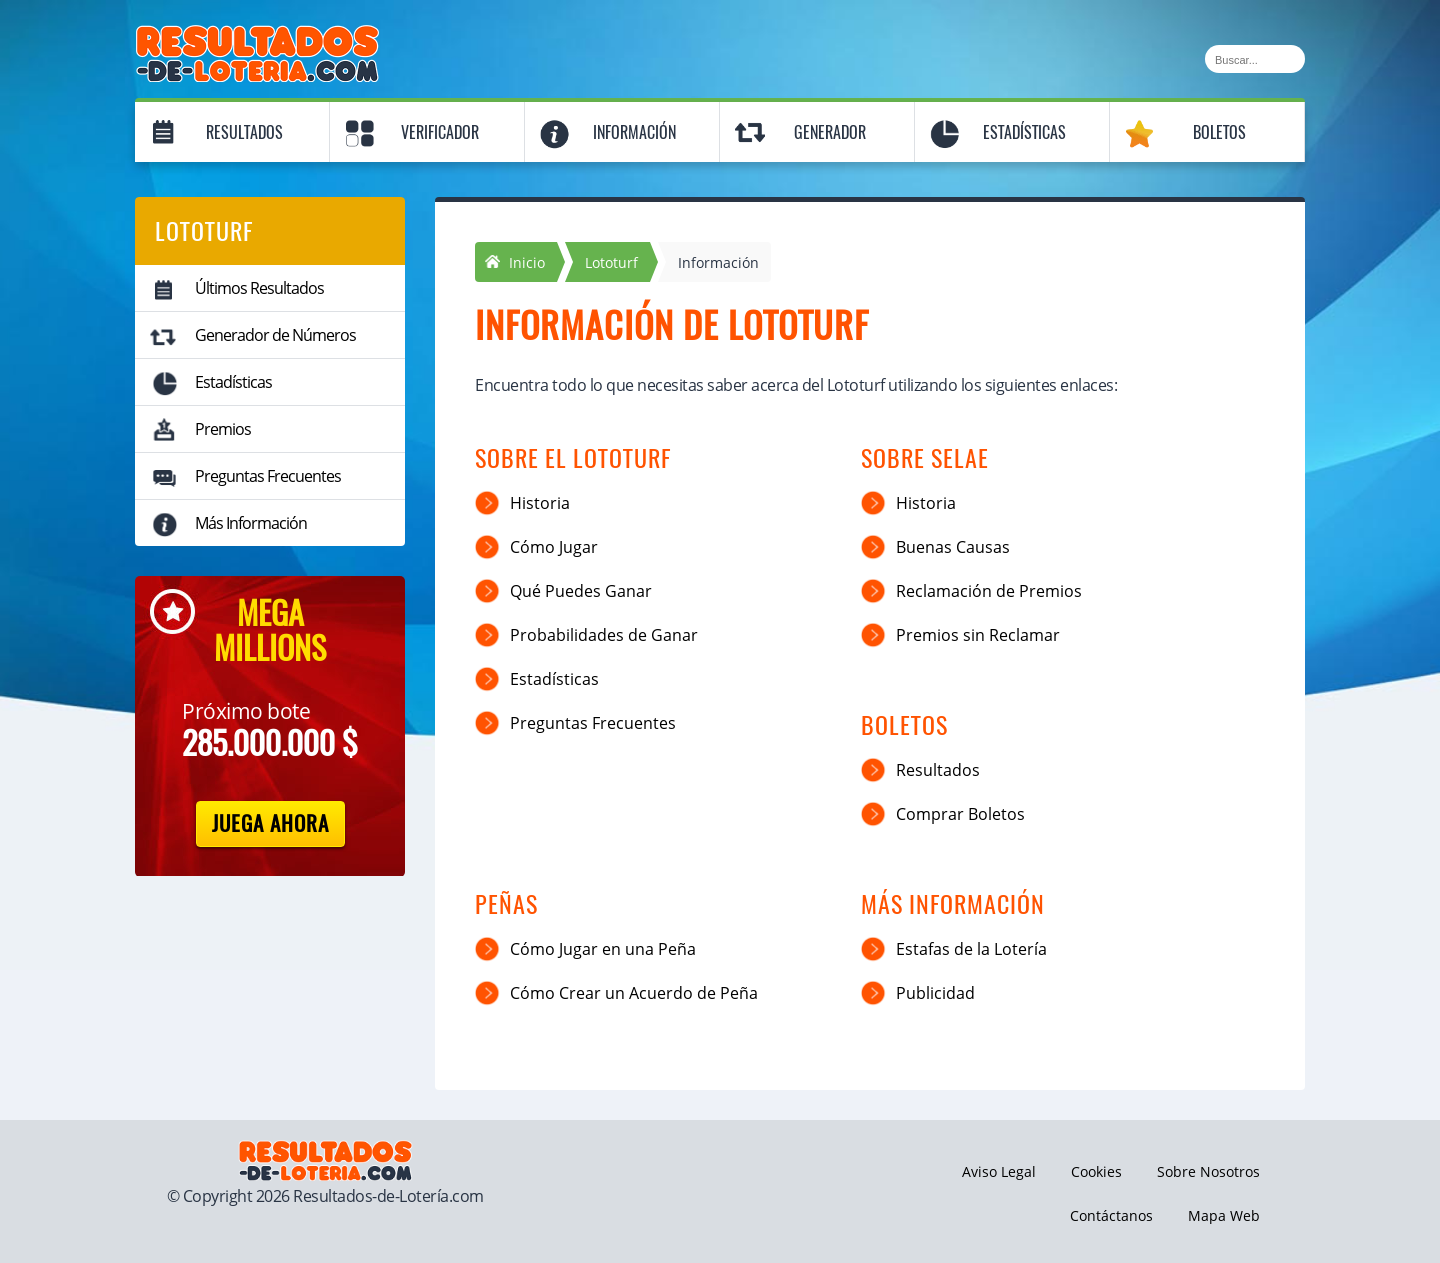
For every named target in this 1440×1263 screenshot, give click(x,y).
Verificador (440, 132)
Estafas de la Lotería (971, 949)
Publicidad (935, 993)
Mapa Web (1224, 1215)
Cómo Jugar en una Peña (603, 949)
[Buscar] (1255, 59)
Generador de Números (275, 335)
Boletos (1219, 132)
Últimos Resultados (259, 288)
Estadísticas (1024, 132)
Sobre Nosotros (1208, 1171)
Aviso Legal (999, 1171)
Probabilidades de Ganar (604, 635)
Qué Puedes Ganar (581, 591)
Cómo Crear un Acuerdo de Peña (634, 993)
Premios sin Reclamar (978, 635)
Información (634, 132)
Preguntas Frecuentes (268, 476)
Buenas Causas (953, 547)
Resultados (244, 132)
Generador (830, 132)
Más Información (251, 523)
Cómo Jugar (554, 547)
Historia (540, 503)
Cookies (1096, 1171)
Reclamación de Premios (989, 591)
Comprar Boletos (960, 814)
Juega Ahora (270, 823)
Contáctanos (1111, 1215)
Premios (223, 429)
